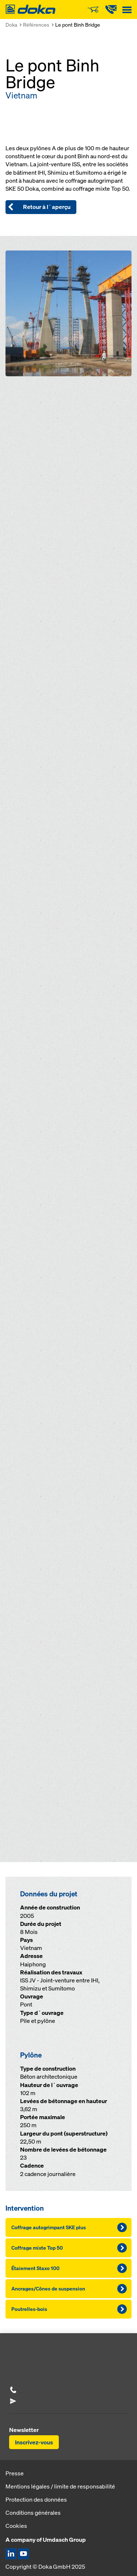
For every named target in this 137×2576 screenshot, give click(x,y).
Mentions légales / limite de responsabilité (60, 2486)
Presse (14, 2473)
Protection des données (36, 2499)
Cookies (16, 2526)
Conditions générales (33, 2513)
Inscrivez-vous (34, 2442)
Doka (11, 24)
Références (36, 24)
